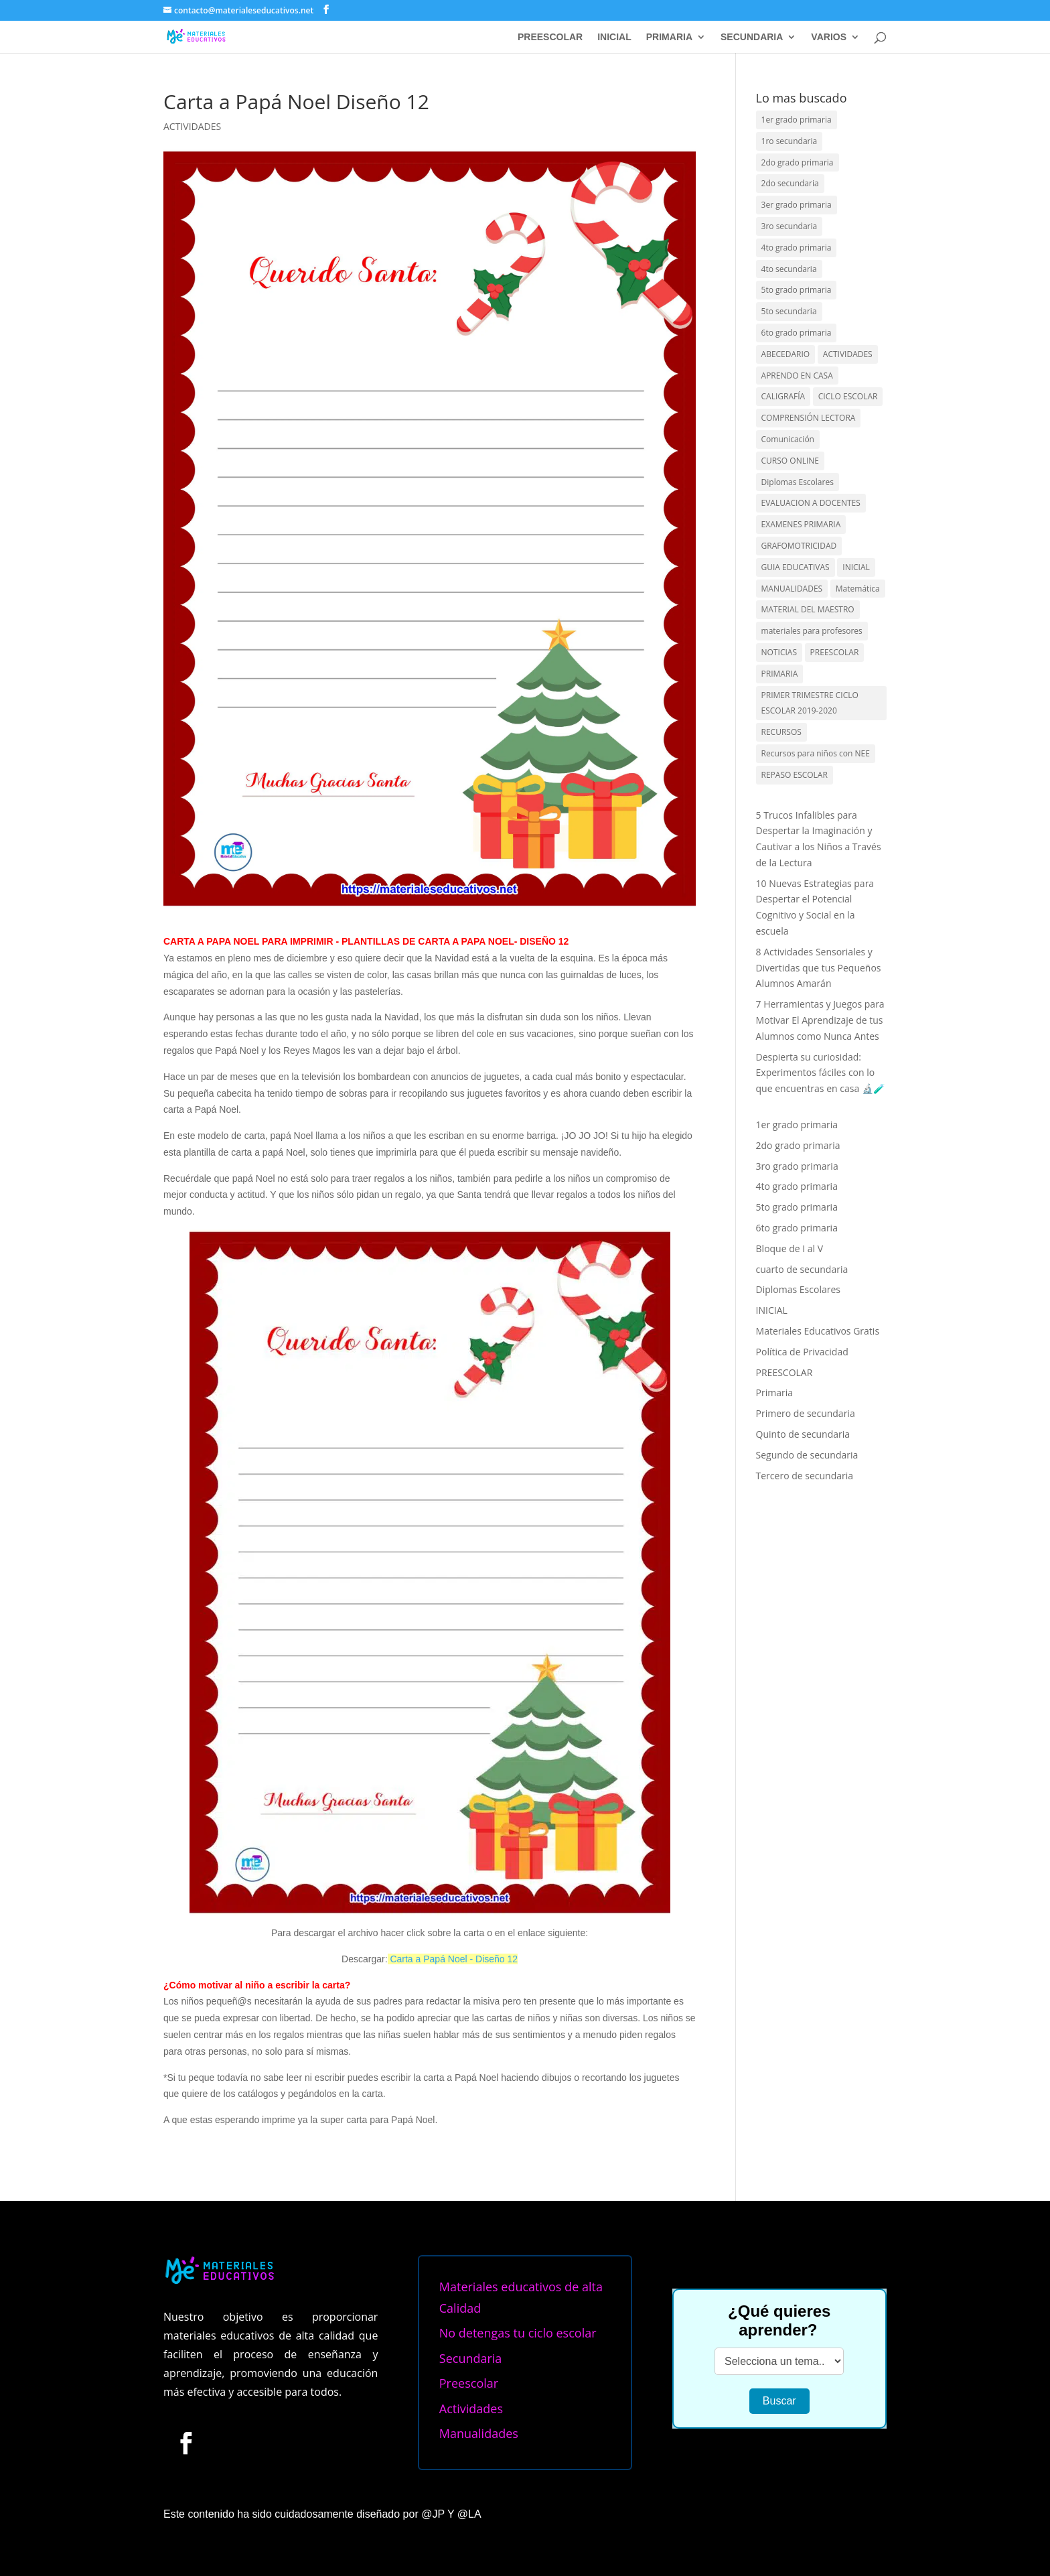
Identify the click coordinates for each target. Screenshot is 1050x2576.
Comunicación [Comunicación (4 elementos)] (787, 439)
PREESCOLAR (550, 37)
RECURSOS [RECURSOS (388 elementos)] (781, 732)
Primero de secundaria (805, 1413)
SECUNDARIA (752, 37)
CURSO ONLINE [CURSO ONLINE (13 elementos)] (790, 460)
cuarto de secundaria (802, 1269)
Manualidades (478, 2433)
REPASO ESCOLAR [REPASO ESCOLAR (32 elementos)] (794, 775)
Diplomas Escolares (798, 1289)
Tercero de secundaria (805, 1475)
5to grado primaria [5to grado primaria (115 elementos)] (796, 289)
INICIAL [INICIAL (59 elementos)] (856, 567)
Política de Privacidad (802, 1351)
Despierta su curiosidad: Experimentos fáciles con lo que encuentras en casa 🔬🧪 (820, 1072)
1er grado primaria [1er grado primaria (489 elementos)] (796, 119)
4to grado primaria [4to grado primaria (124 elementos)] (796, 247)
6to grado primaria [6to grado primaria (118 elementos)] (796, 332)
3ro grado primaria (797, 1166)
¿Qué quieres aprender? (779, 2320)
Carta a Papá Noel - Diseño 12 (454, 1959)
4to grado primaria (797, 1186)
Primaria (774, 1392)
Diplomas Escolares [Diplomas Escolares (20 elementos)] (797, 482)
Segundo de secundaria (807, 1454)
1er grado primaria (797, 1124)
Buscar (779, 2400)
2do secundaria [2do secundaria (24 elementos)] (790, 183)
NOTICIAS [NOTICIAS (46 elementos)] (779, 652)
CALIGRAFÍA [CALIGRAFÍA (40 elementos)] (783, 396)
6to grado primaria (797, 1227)
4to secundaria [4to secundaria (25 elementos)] (789, 269)
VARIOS (828, 37)
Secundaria (470, 2358)
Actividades (471, 2408)
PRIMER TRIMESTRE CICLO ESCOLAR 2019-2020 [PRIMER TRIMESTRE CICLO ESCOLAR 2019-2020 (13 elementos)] (809, 703)
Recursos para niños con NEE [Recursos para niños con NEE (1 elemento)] (815, 753)
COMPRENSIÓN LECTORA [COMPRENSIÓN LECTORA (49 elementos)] (808, 417)
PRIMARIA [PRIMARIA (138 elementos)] (779, 673)
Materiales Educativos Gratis (818, 1331)
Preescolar (468, 2383)
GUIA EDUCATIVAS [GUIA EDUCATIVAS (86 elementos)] (795, 567)
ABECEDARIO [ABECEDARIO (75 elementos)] (785, 354)
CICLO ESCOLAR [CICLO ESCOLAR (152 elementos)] (848, 396)
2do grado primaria (798, 1145)
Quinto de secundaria (803, 1434)
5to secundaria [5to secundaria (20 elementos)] (789, 311)
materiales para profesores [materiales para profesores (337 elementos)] (811, 630)
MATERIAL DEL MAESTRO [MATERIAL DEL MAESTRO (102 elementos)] (807, 609)
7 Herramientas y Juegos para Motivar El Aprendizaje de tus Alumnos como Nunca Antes (820, 1020)
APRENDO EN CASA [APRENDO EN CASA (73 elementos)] (797, 375)
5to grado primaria (797, 1207)
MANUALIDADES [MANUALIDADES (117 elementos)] (792, 588)
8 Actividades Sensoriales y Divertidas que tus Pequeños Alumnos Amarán (818, 967)
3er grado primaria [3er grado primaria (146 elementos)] (796, 204)
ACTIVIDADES (192, 126)
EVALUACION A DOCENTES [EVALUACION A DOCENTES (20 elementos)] (810, 503)
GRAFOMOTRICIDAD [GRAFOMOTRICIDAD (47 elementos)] (799, 545)
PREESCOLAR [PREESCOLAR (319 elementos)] (834, 652)
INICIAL (614, 37)
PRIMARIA (669, 37)
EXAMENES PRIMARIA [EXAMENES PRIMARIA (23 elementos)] (801, 524)
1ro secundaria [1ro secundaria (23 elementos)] (789, 141)
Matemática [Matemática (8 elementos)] (858, 588)
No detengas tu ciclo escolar (518, 2333)
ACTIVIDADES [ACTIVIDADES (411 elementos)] (848, 354)
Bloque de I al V (790, 1248)
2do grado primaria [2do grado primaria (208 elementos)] (797, 162)
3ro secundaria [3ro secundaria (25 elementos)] (789, 226)
